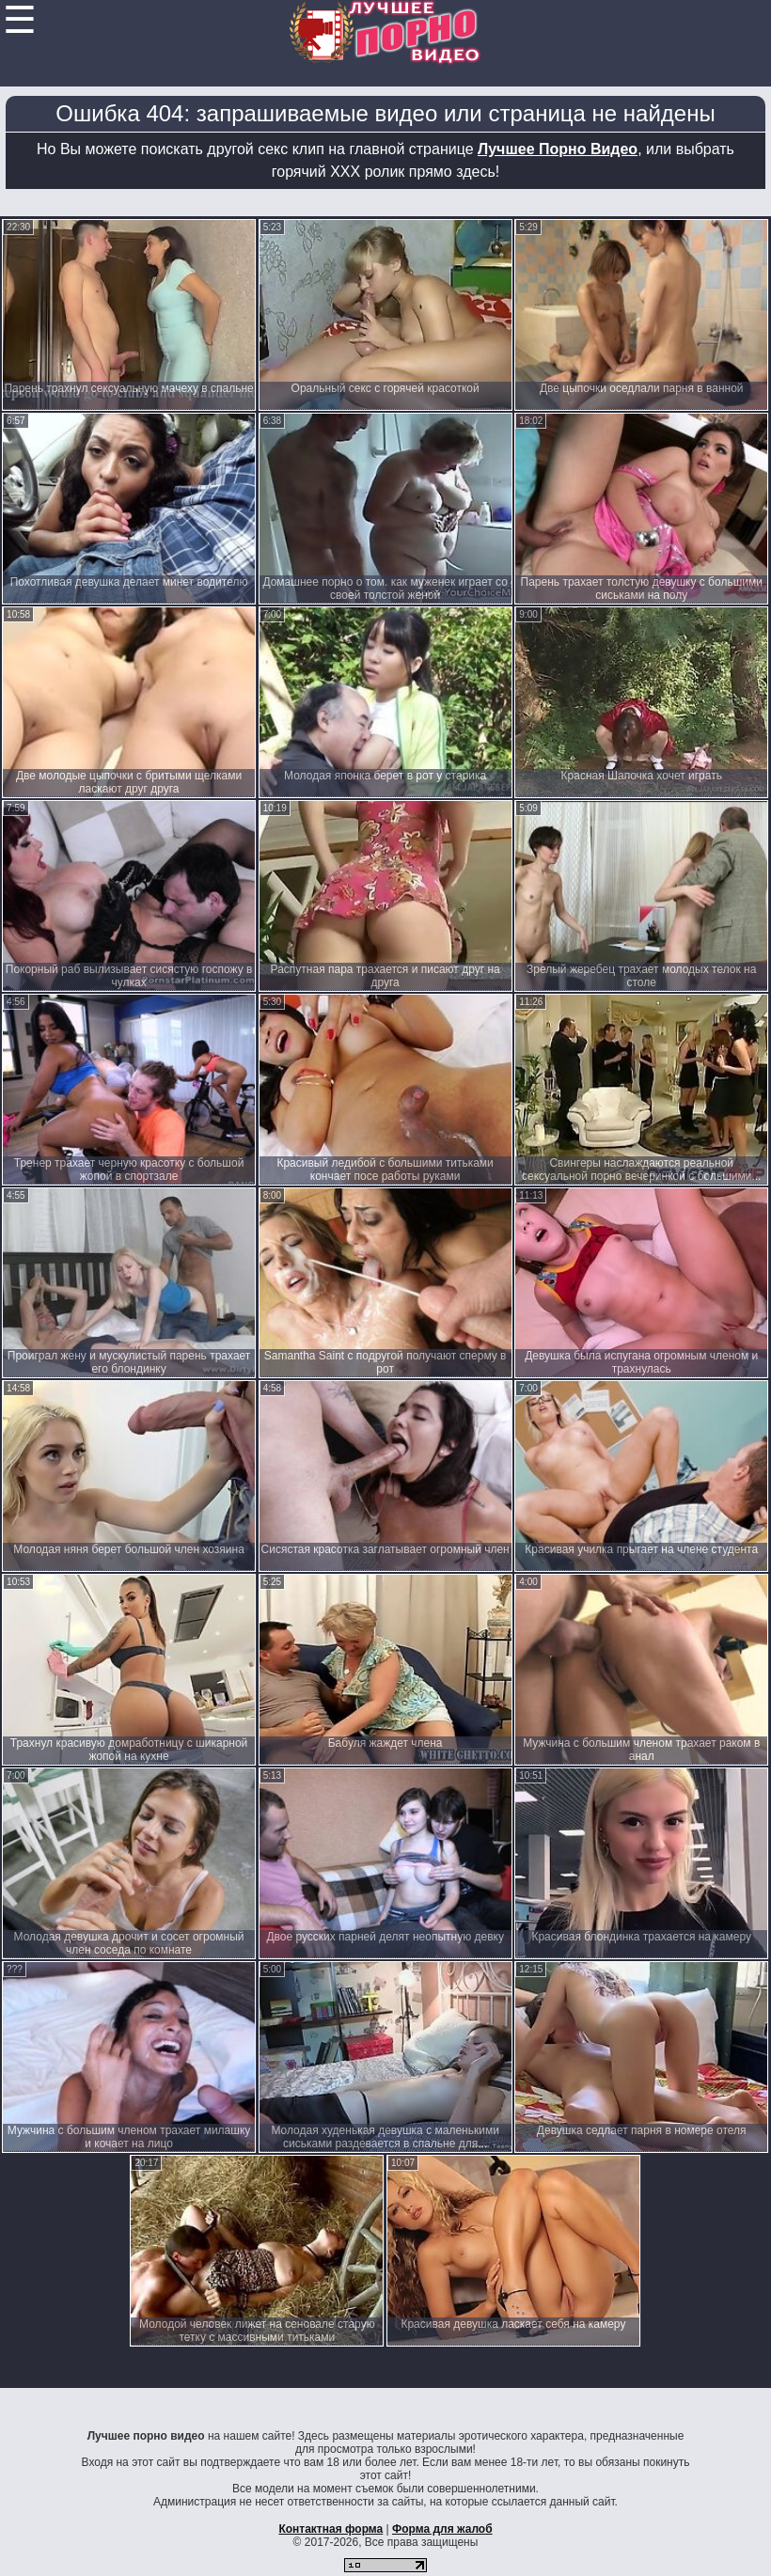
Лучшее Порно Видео (557, 149)
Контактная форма (330, 2529)
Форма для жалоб (442, 2529)
